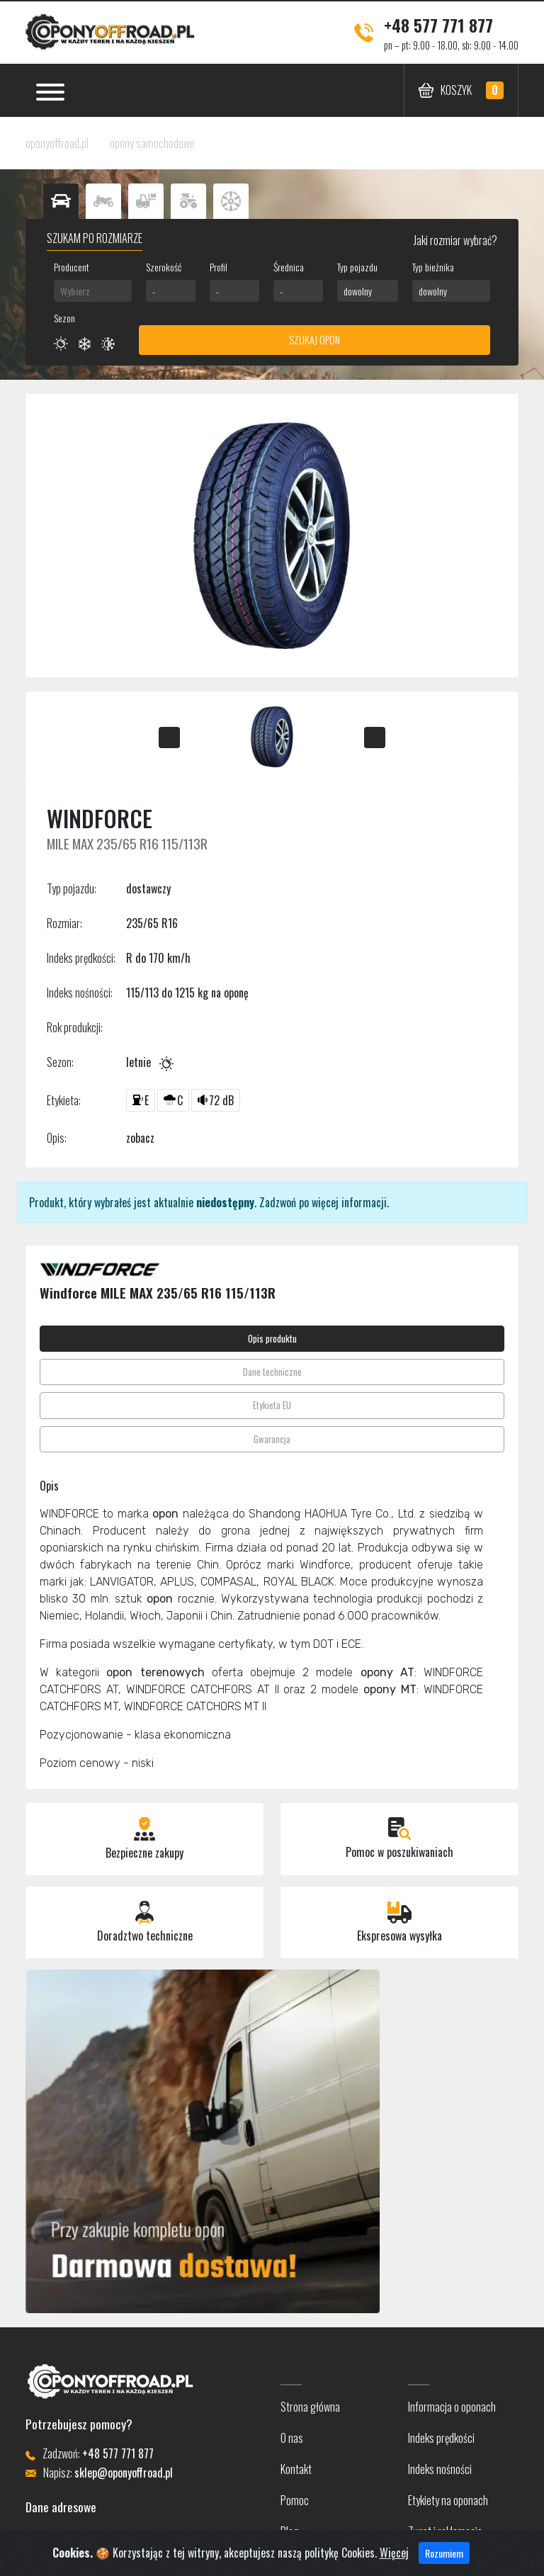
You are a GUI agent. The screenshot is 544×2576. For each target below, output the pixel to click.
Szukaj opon (314, 339)
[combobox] (93, 291)
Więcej (394, 2554)
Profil (218, 266)
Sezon (64, 317)
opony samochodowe (152, 143)
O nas (291, 2437)
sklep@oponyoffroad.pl (123, 2472)
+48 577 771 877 (438, 25)
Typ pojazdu (357, 266)
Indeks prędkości (441, 2437)
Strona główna (310, 2406)
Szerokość (163, 266)
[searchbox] (92, 290)
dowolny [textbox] (358, 290)
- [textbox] (153, 290)
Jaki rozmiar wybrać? (454, 240)
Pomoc (294, 2500)
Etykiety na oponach (448, 2500)
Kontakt (296, 2469)
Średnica (288, 266)
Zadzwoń (277, 1202)
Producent (71, 266)
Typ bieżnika (433, 266)
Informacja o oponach (452, 2406)
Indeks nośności (440, 2469)
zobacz (140, 1137)
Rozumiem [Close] (444, 2554)
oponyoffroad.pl (57, 143)
